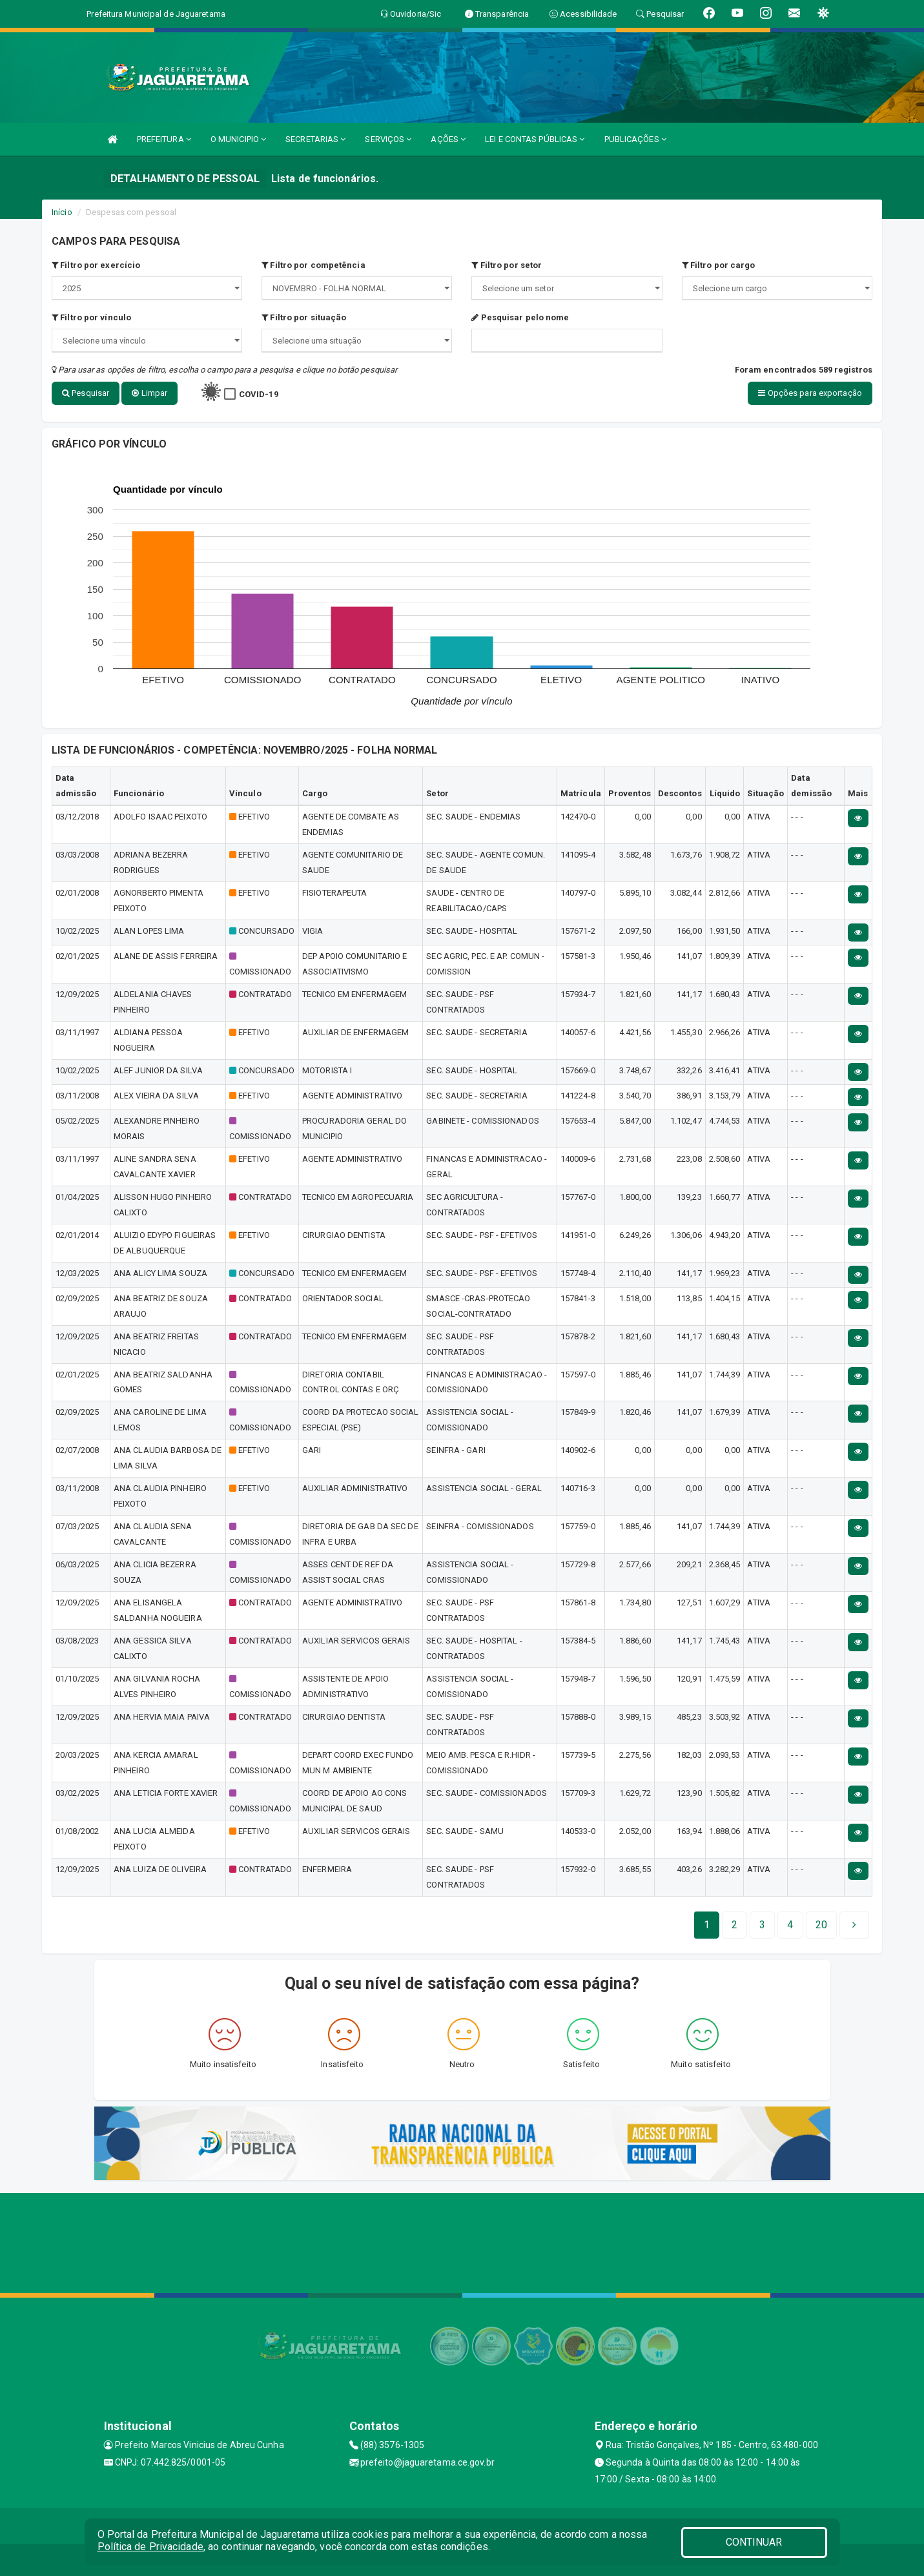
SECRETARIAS (315, 139)
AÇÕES (448, 139)
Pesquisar (85, 393)
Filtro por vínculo (91, 317)
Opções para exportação (809, 393)
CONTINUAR (754, 2542)
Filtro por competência (313, 265)
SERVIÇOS (388, 139)
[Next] (821, 1925)
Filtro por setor (506, 265)
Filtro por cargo (718, 265)
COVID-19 (258, 394)
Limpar (149, 393)
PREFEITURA (164, 139)
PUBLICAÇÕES (635, 139)
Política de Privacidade (150, 2546)
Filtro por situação (304, 317)
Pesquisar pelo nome (520, 317)
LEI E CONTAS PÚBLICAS (534, 139)
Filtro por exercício (96, 265)
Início (62, 212)
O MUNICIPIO (238, 139)
